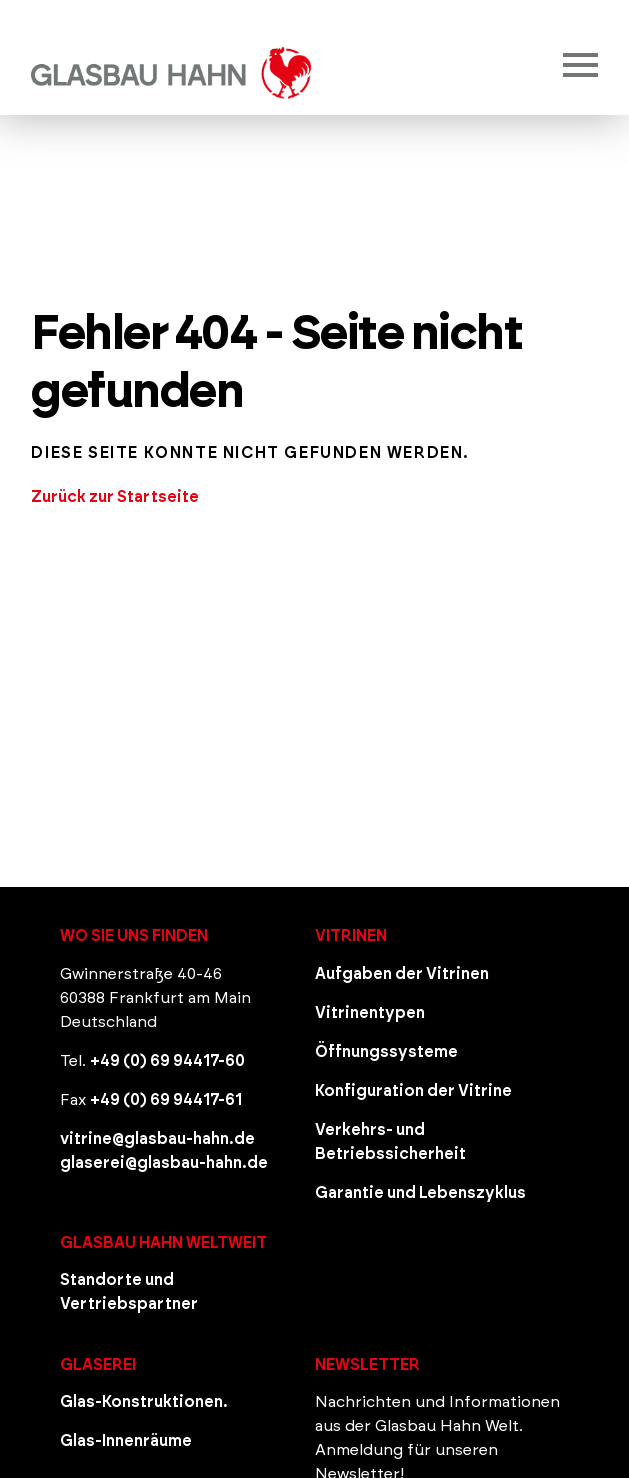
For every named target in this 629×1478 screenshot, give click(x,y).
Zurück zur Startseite (115, 497)
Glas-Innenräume (126, 1441)
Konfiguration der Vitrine (413, 1091)
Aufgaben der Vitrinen (402, 974)
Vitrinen (351, 936)
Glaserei (98, 1365)
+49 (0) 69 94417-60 (167, 1061)
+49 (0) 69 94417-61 (166, 1100)
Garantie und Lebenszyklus (420, 1193)
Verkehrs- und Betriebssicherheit (390, 1142)
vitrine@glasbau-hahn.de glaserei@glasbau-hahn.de (164, 1151)
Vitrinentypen (370, 1013)
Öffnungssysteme (386, 1052)
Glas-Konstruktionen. (144, 1402)
